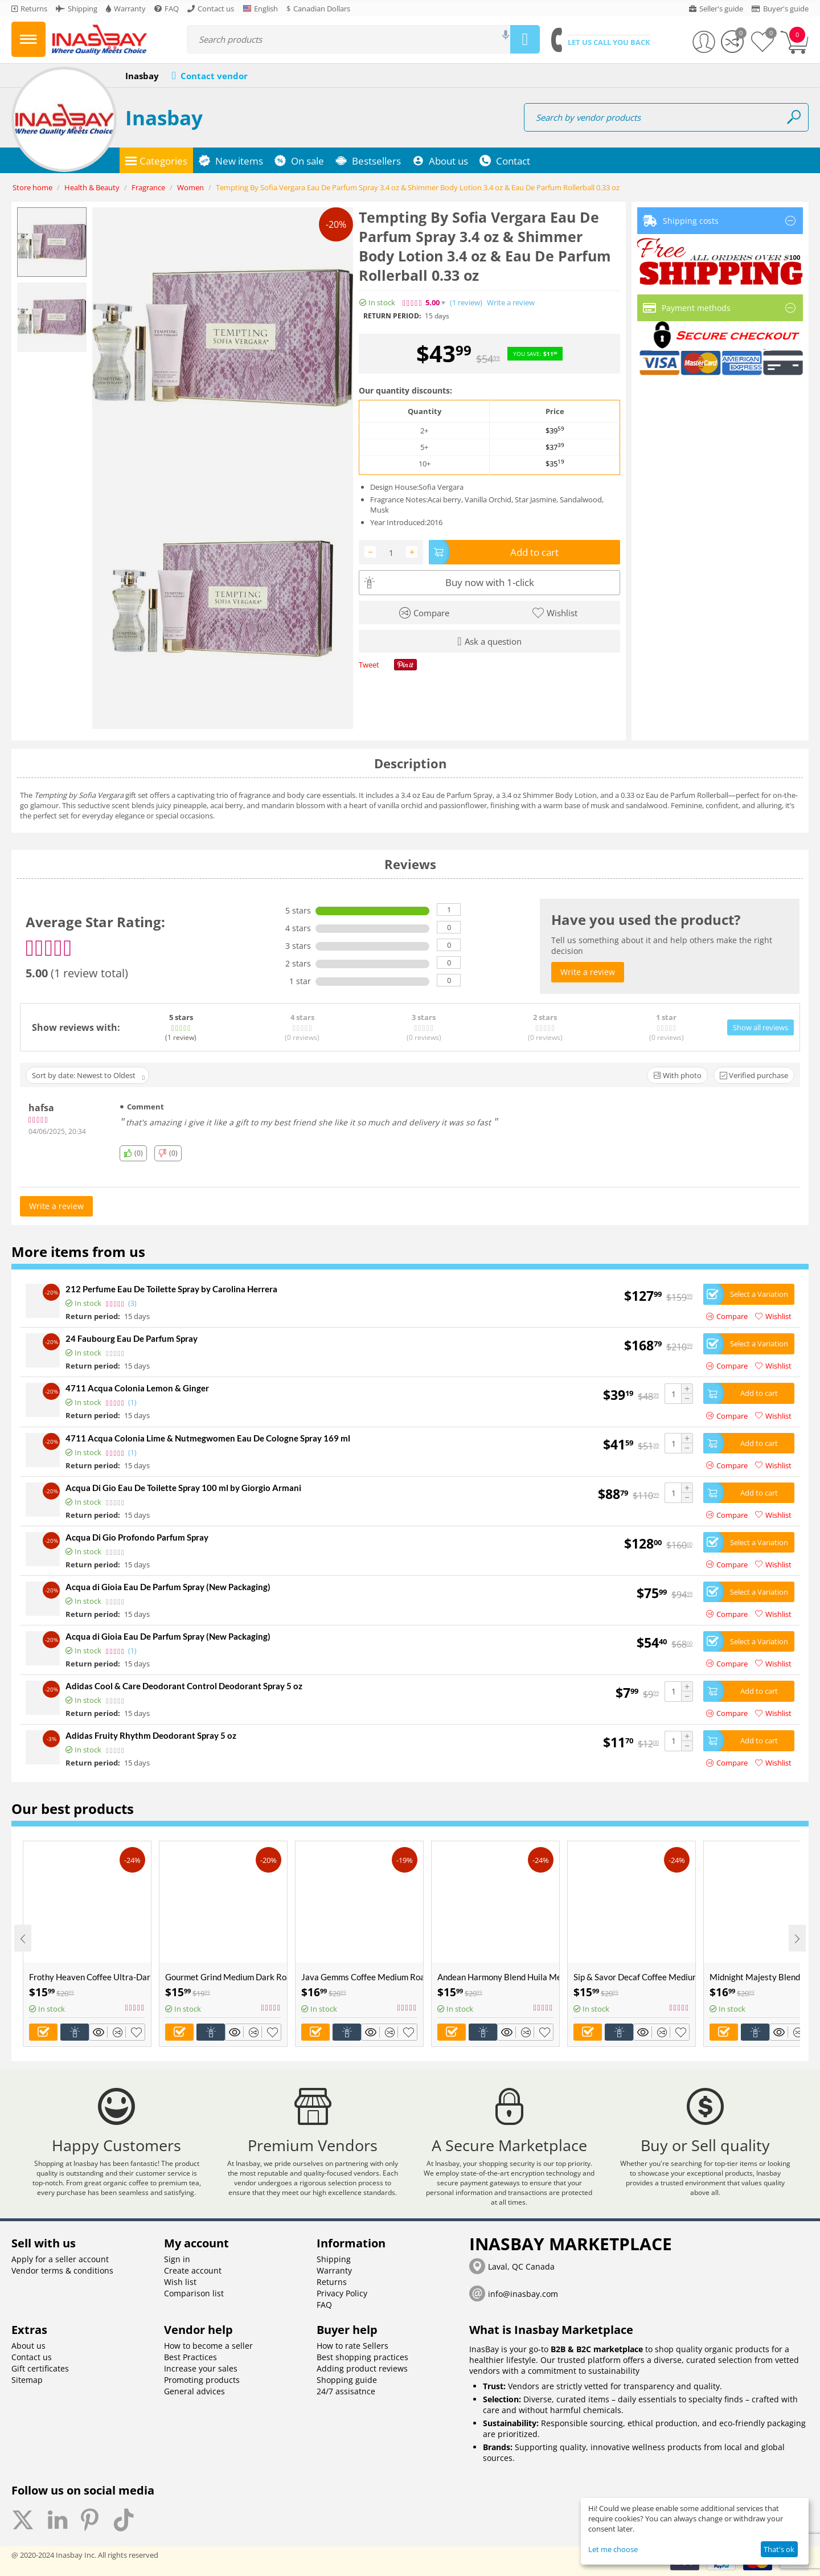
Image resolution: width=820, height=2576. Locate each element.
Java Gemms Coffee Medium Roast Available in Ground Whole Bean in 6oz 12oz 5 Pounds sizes (362, 1977)
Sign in (177, 2259)
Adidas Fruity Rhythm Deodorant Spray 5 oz (150, 1735)
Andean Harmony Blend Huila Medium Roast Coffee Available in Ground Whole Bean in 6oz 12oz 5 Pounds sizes (498, 1977)
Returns (332, 2281)
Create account (193, 2270)
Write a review (511, 302)
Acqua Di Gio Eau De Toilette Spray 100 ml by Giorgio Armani (183, 1487)
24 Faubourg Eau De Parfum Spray (131, 1338)
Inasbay (164, 117)
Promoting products (202, 2379)
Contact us (31, 2357)
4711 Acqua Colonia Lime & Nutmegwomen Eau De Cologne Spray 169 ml (207, 1438)
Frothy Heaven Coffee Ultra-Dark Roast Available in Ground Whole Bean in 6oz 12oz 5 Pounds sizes (90, 1977)
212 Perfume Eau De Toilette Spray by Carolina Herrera (171, 1289)
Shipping (334, 2259)
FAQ (324, 2304)
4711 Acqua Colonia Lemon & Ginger (137, 1388)
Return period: (392, 316)
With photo (677, 1075)
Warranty (334, 2270)
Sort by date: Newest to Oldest (88, 1075)
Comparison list (194, 2293)
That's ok (779, 2549)
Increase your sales (200, 2368)
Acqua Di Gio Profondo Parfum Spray (136, 1537)
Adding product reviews (362, 2368)
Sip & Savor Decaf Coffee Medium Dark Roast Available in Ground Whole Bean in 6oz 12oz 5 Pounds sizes (634, 1977)
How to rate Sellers (352, 2345)
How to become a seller (208, 2345)
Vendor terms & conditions (62, 2270)
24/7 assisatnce (346, 2391)
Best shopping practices (362, 2357)
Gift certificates (40, 2368)
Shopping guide (347, 2379)
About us (28, 2345)
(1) (466, 302)
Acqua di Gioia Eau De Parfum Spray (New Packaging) (167, 1587)
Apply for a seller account (60, 2259)
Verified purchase (754, 1075)
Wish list (180, 2281)
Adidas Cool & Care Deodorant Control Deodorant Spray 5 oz (183, 1686)
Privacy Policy (342, 2293)
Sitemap (27, 2379)
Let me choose (613, 2549)
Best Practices (190, 2357)
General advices (194, 2391)
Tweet (369, 665)
